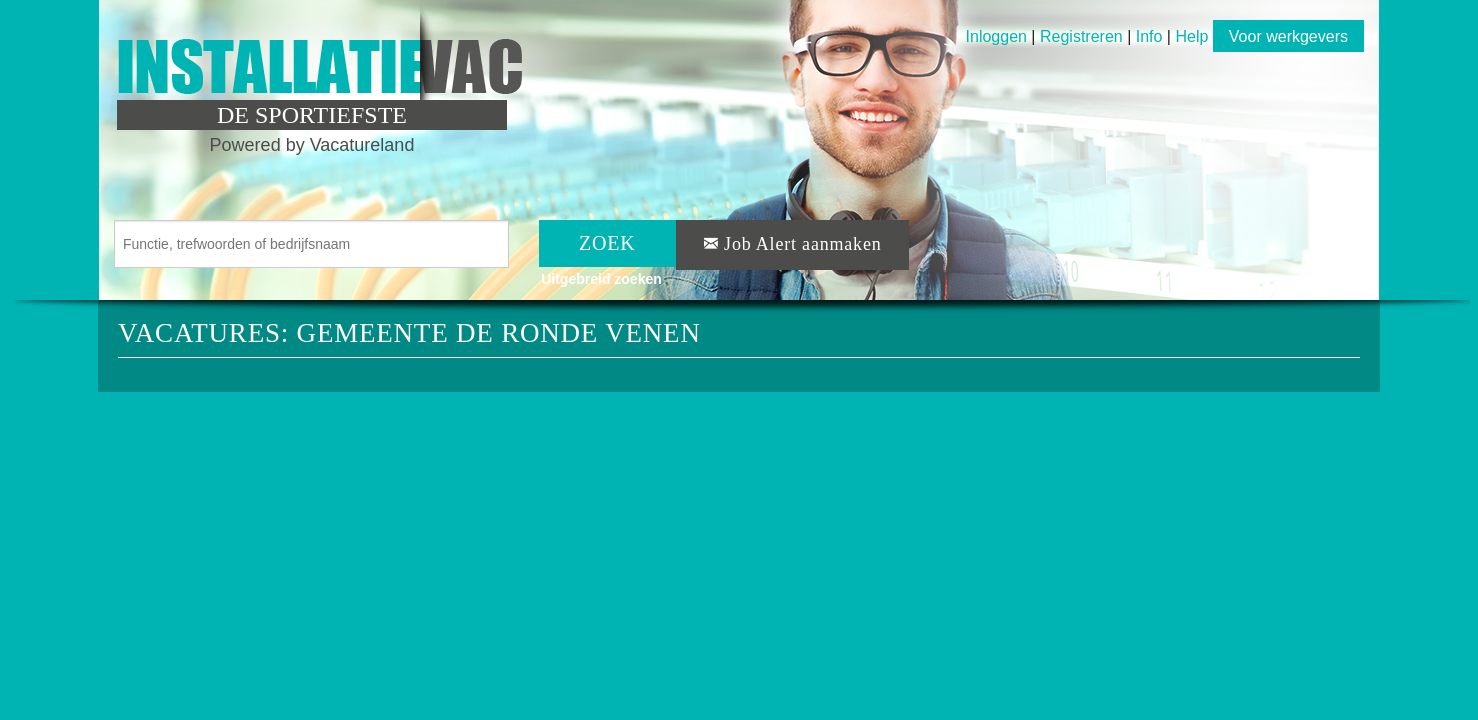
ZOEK (607, 243)
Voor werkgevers (1288, 36)
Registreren (1083, 36)
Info (1149, 36)
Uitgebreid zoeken (601, 279)
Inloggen (996, 36)
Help (1191, 36)
